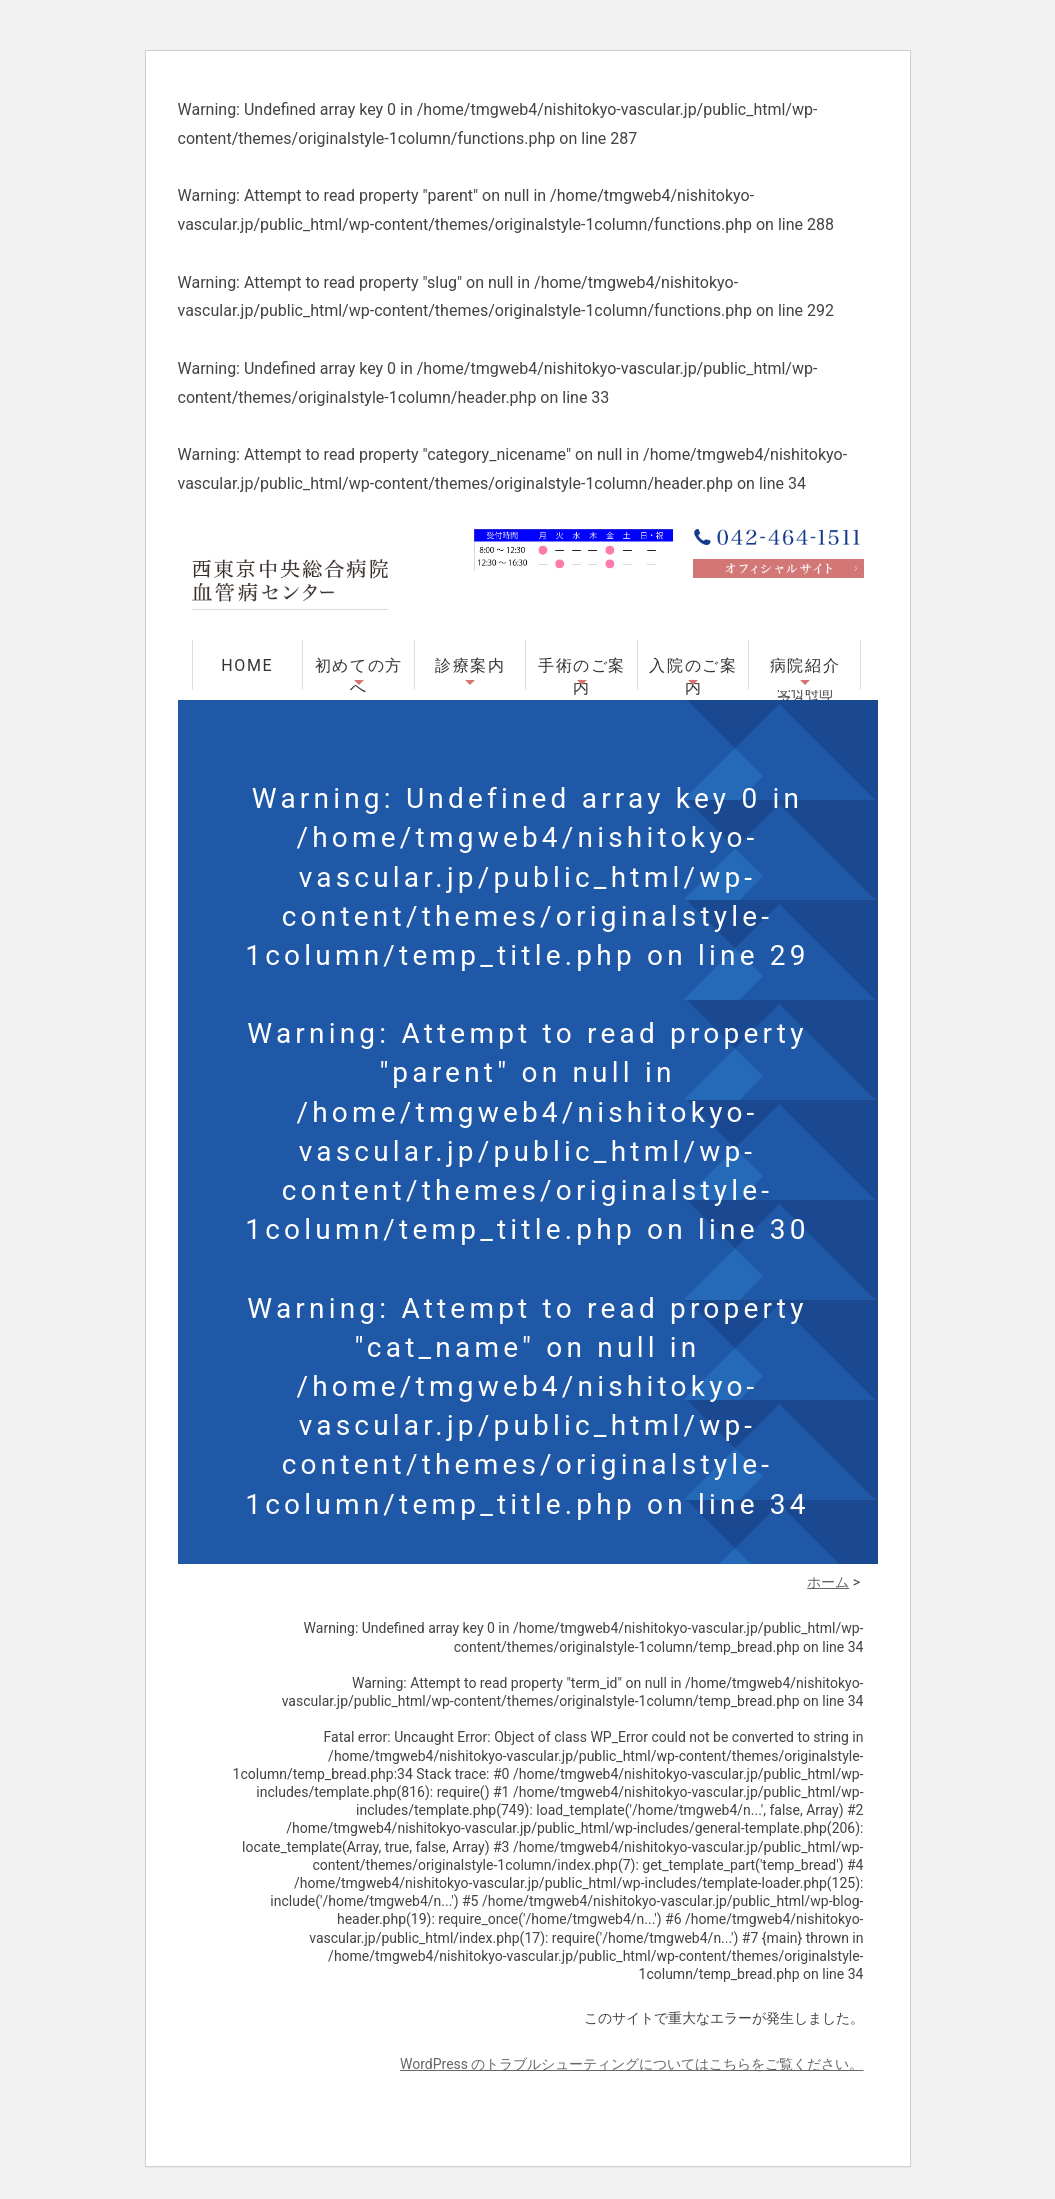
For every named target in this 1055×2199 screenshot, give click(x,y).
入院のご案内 (693, 673)
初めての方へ (359, 673)
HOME (247, 665)
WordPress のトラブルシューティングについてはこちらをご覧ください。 (632, 2064)
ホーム (828, 1582)
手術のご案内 (582, 673)
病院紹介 (805, 665)
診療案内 (470, 665)
